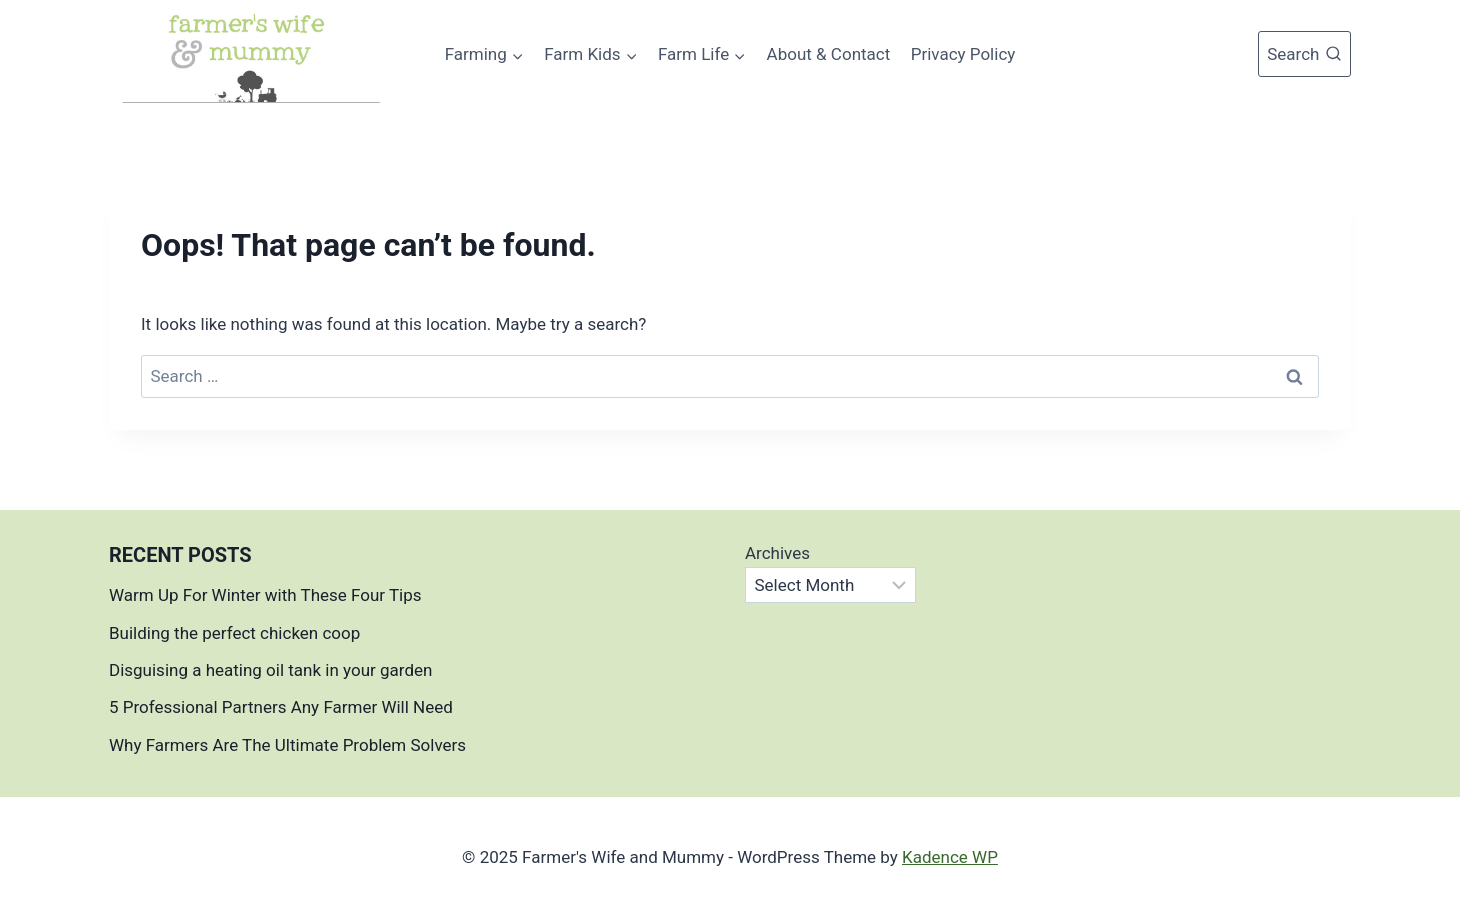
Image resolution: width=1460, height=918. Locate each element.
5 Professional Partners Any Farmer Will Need (281, 707)
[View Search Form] (1304, 54)
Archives (777, 553)
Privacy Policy (963, 54)
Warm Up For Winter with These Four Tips (265, 595)
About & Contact (829, 54)
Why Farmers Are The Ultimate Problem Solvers (287, 745)
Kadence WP (950, 857)
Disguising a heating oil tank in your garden (270, 670)
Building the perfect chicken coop (234, 633)
